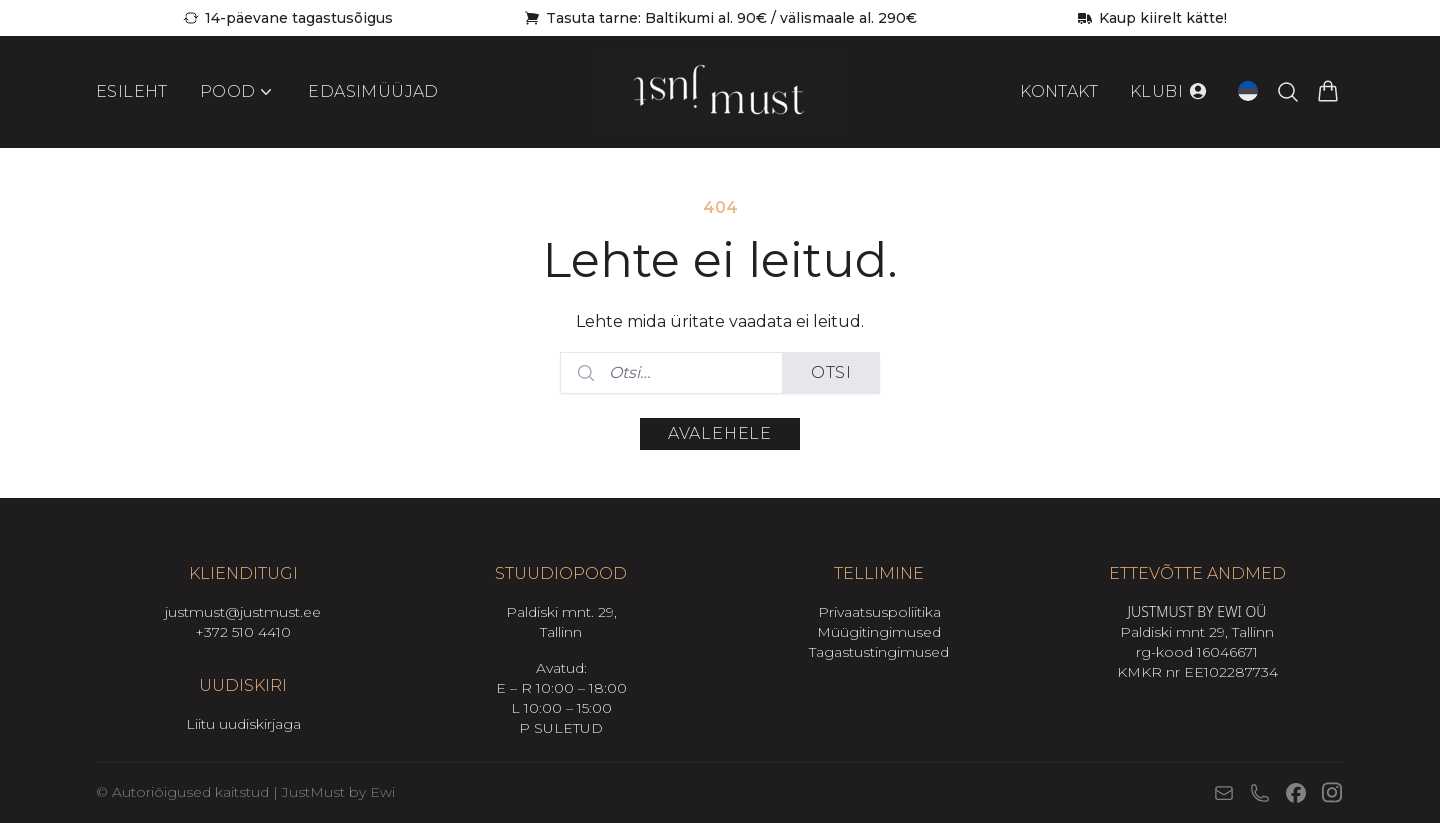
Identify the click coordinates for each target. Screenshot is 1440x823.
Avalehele (720, 433)
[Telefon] (1260, 793)
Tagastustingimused (879, 652)
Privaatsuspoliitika (879, 612)
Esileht (132, 91)
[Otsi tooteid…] (1288, 92)
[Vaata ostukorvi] (1328, 92)
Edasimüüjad (373, 91)
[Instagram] (1332, 792)
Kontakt (1059, 91)
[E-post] (1224, 793)
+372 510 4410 (243, 632)
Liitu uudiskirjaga (243, 724)
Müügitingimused (879, 632)
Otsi (831, 372)
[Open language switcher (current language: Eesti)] (1248, 91)
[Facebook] (1296, 793)
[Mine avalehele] (720, 92)
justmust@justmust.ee (243, 612)
